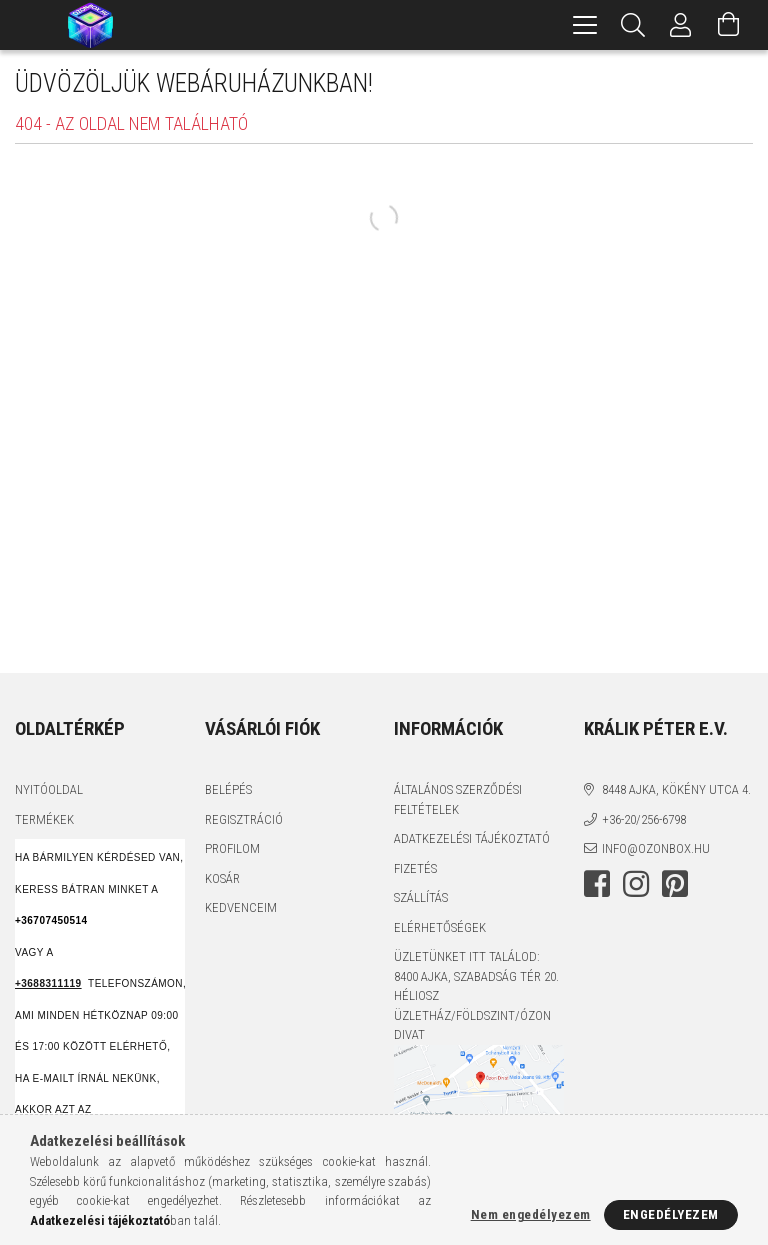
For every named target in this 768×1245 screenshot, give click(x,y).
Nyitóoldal (49, 789)
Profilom (232, 848)
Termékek (44, 819)
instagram (636, 884)
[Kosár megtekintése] (729, 25)
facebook (597, 884)
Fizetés (415, 868)
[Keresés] (633, 25)
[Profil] (681, 25)
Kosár (222, 878)
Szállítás (421, 897)
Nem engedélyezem (531, 1214)
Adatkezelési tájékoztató (472, 838)
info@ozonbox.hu (656, 848)
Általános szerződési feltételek (458, 799)
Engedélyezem (671, 1214)
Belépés (228, 789)
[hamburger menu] (585, 25)
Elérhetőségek (440, 927)
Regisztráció (244, 819)
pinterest (675, 884)
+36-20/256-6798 (644, 819)
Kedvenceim (241, 907)
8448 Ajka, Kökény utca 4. (676, 789)
